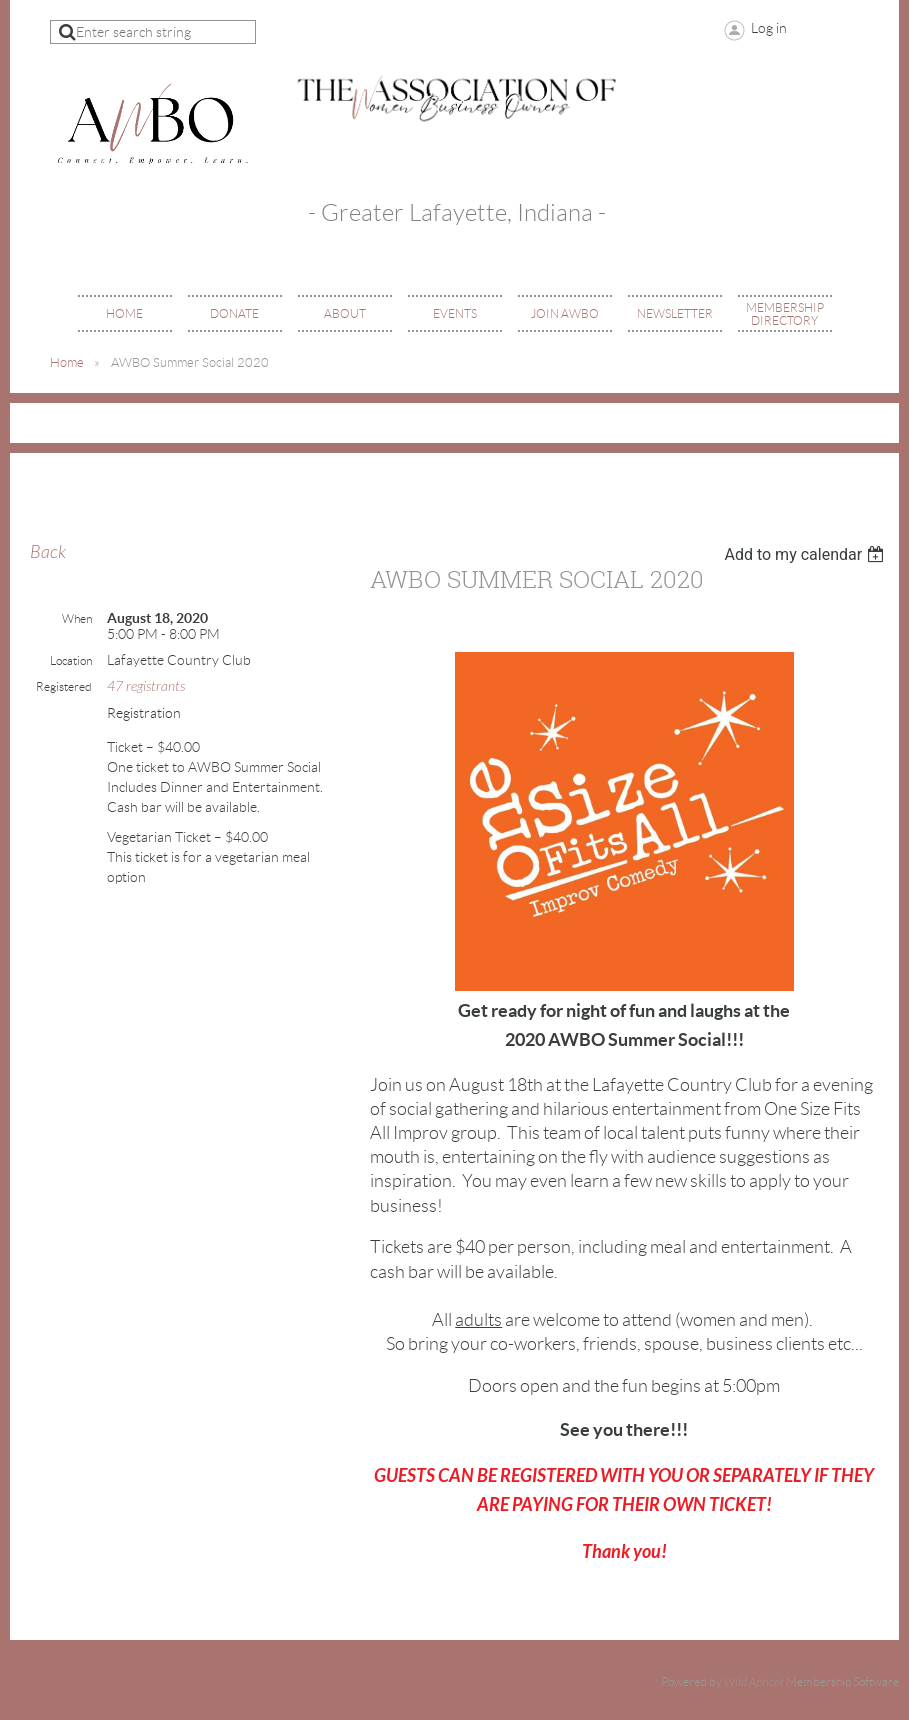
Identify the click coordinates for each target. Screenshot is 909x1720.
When (77, 618)
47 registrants (146, 686)
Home (67, 362)
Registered (64, 686)
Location (71, 660)
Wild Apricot (754, 1682)
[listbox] (806, 554)
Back (48, 552)
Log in (769, 28)
